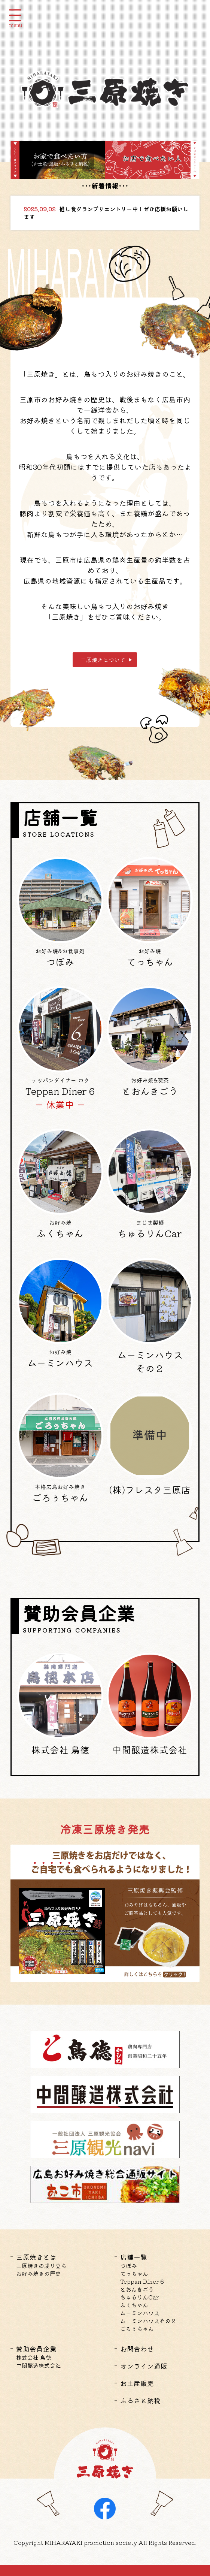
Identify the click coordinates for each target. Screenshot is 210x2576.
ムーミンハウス (139, 2313)
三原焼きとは (36, 2257)
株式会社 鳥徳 (33, 2357)
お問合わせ (137, 2348)
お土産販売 (137, 2383)
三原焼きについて (102, 660)
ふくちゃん (134, 2305)
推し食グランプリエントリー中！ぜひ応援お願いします (106, 213)
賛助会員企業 (36, 2348)
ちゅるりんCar (139, 2297)
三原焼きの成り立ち (41, 2266)
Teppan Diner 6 (142, 2281)
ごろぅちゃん (137, 2328)
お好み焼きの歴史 (38, 2273)
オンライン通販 (143, 2366)
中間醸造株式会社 (38, 2365)
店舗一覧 (133, 2257)
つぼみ (128, 2266)
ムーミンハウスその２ (148, 2321)
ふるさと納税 (140, 2400)
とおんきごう (137, 2289)
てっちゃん (134, 2273)
